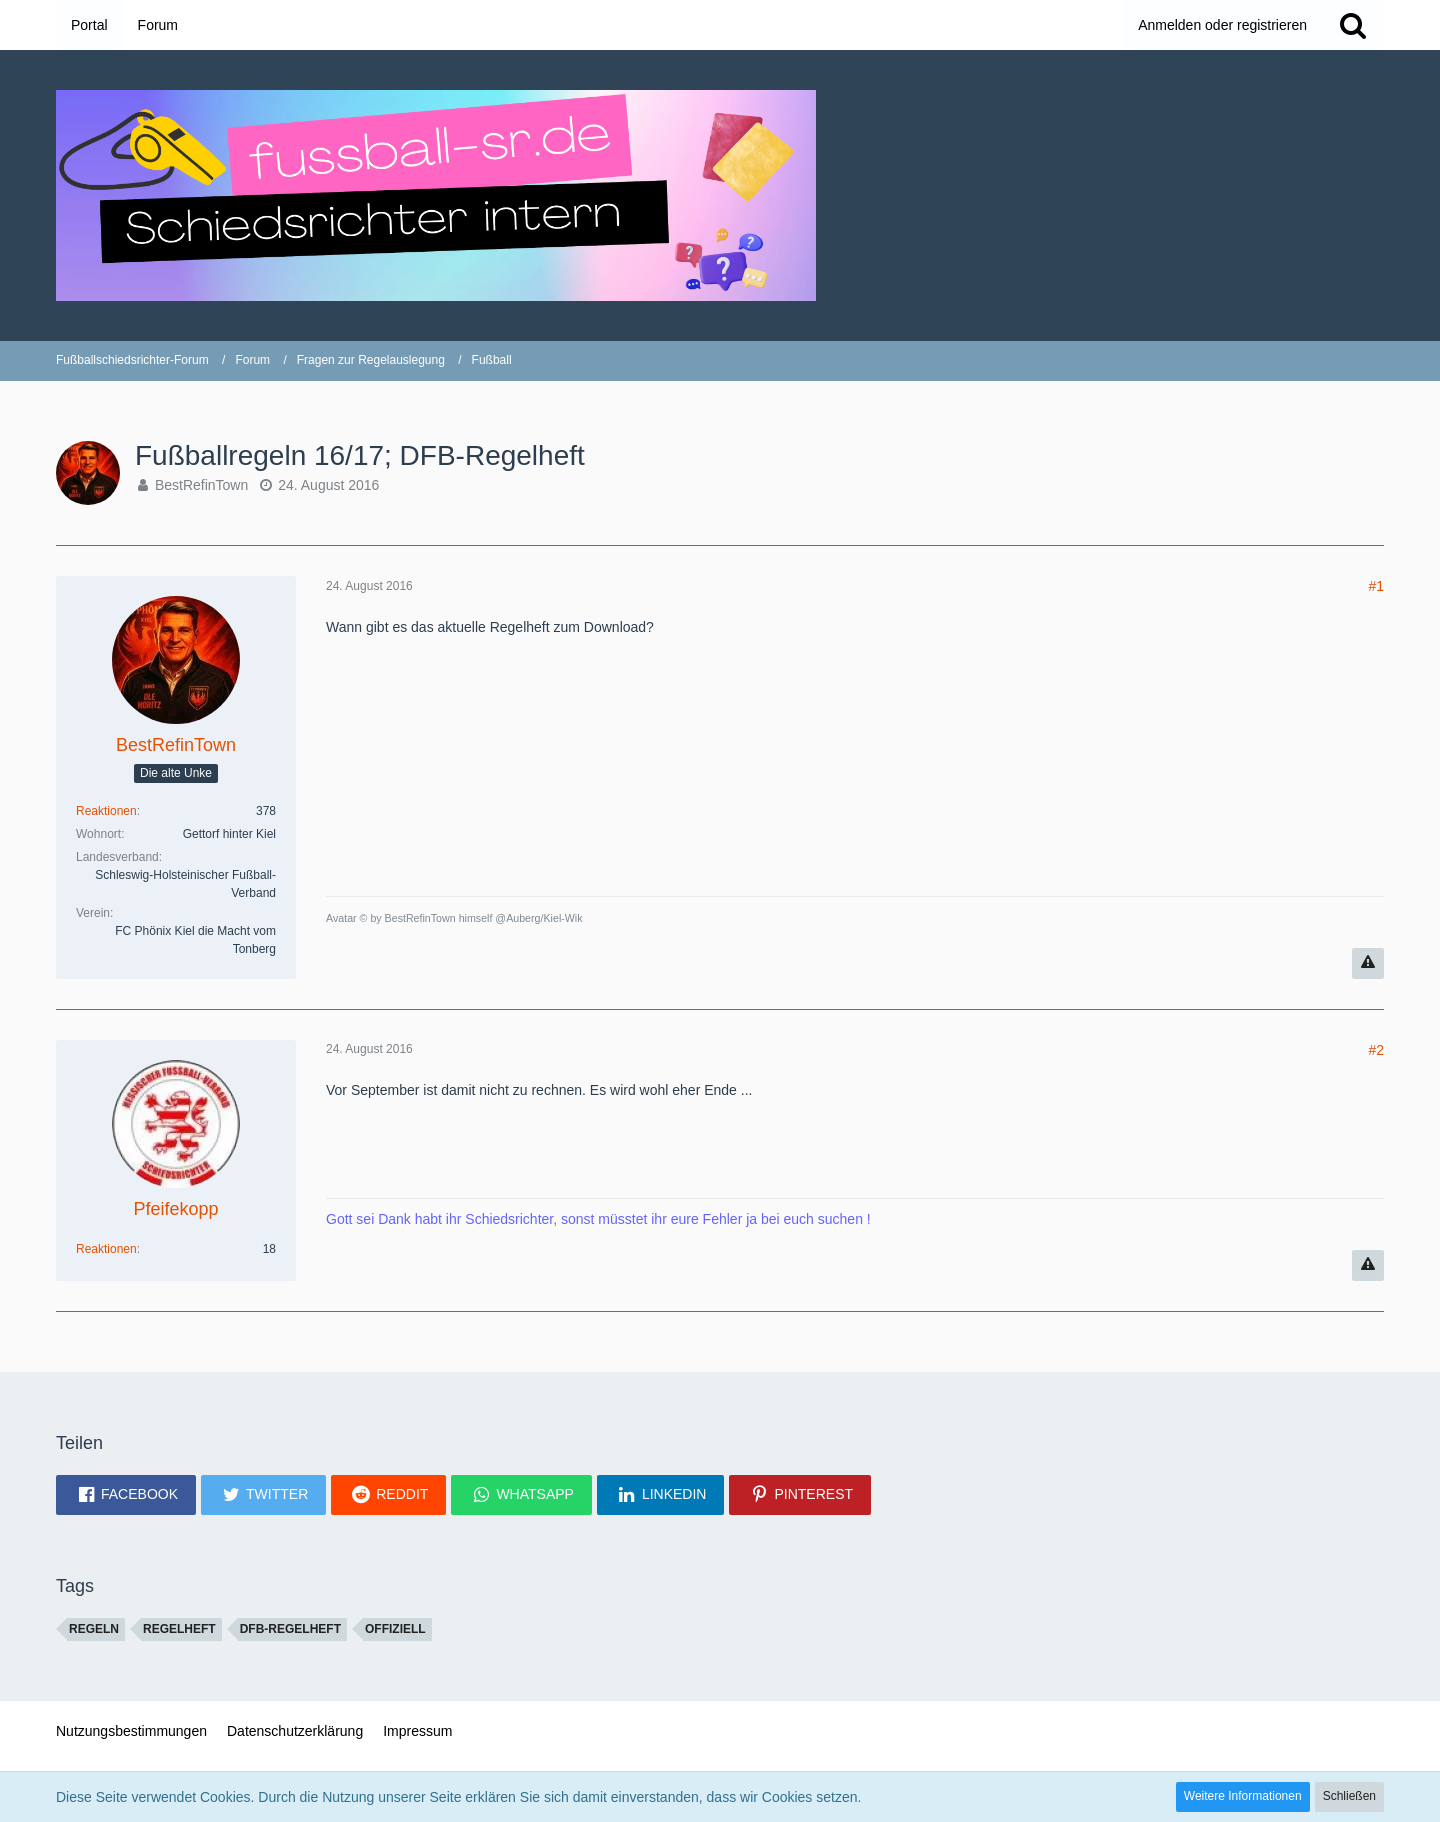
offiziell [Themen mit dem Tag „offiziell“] (395, 1629)
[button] (126, 1495)
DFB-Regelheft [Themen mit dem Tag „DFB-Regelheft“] (290, 1629)
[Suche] (1353, 25)
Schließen (1349, 1796)
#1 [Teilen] (1376, 586)
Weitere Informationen (1243, 1796)
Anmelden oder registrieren (1222, 25)
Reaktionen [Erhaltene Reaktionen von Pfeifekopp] (106, 1249)
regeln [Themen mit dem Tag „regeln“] (94, 1629)
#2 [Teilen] (1376, 1050)
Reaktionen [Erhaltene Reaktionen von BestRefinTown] (106, 811)
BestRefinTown (201, 485)
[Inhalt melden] (1368, 963)
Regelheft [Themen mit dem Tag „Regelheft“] (179, 1629)
